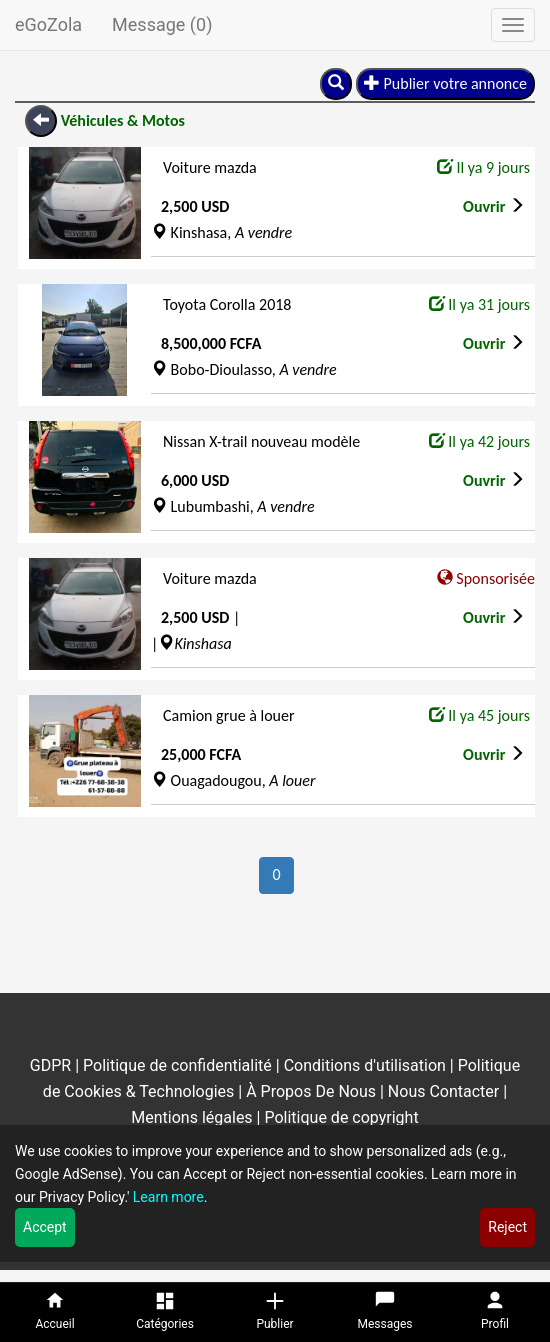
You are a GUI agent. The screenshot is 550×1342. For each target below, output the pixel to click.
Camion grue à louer (229, 715)
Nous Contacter (443, 1091)
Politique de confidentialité (177, 1065)
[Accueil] (55, 1312)
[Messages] (385, 1312)
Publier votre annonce (445, 83)
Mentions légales (191, 1117)
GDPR (52, 1065)
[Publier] (275, 1312)
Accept (45, 1227)
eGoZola (48, 24)
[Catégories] (165, 1312)
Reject (507, 1227)
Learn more (168, 1197)
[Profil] (495, 1312)
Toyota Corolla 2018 (227, 304)
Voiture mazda (210, 167)
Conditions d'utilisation (365, 1065)
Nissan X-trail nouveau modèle (261, 441)
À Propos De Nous (311, 1091)
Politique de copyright (341, 1117)
